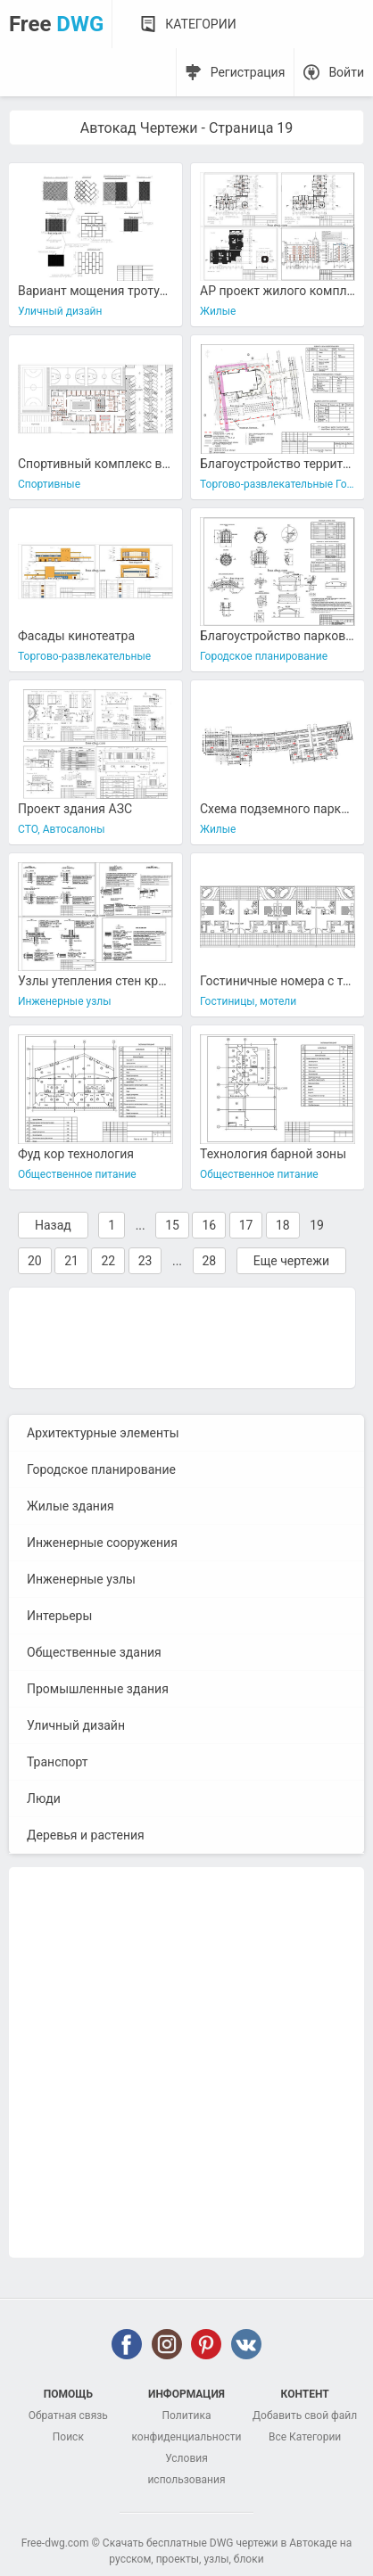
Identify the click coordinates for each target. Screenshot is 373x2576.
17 (246, 1225)
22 (108, 1261)
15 (172, 1225)
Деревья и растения (86, 1835)
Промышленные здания (98, 1689)
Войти (346, 72)
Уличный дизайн (76, 1725)
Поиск (68, 2437)
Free (56, 24)
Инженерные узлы (81, 1579)
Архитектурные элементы (103, 1433)
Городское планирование (101, 1469)
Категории (200, 24)
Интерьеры (59, 1616)
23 (145, 1261)
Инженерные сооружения (102, 1542)
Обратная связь (68, 2415)
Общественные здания (94, 1652)
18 (283, 1225)
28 (210, 1261)
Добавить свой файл (305, 2415)
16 (209, 1225)
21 (71, 1261)
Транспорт (57, 1762)
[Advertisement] (182, 1336)
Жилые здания (70, 1506)
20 (35, 1261)
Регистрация (248, 72)
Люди (44, 1798)
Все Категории (305, 2437)
